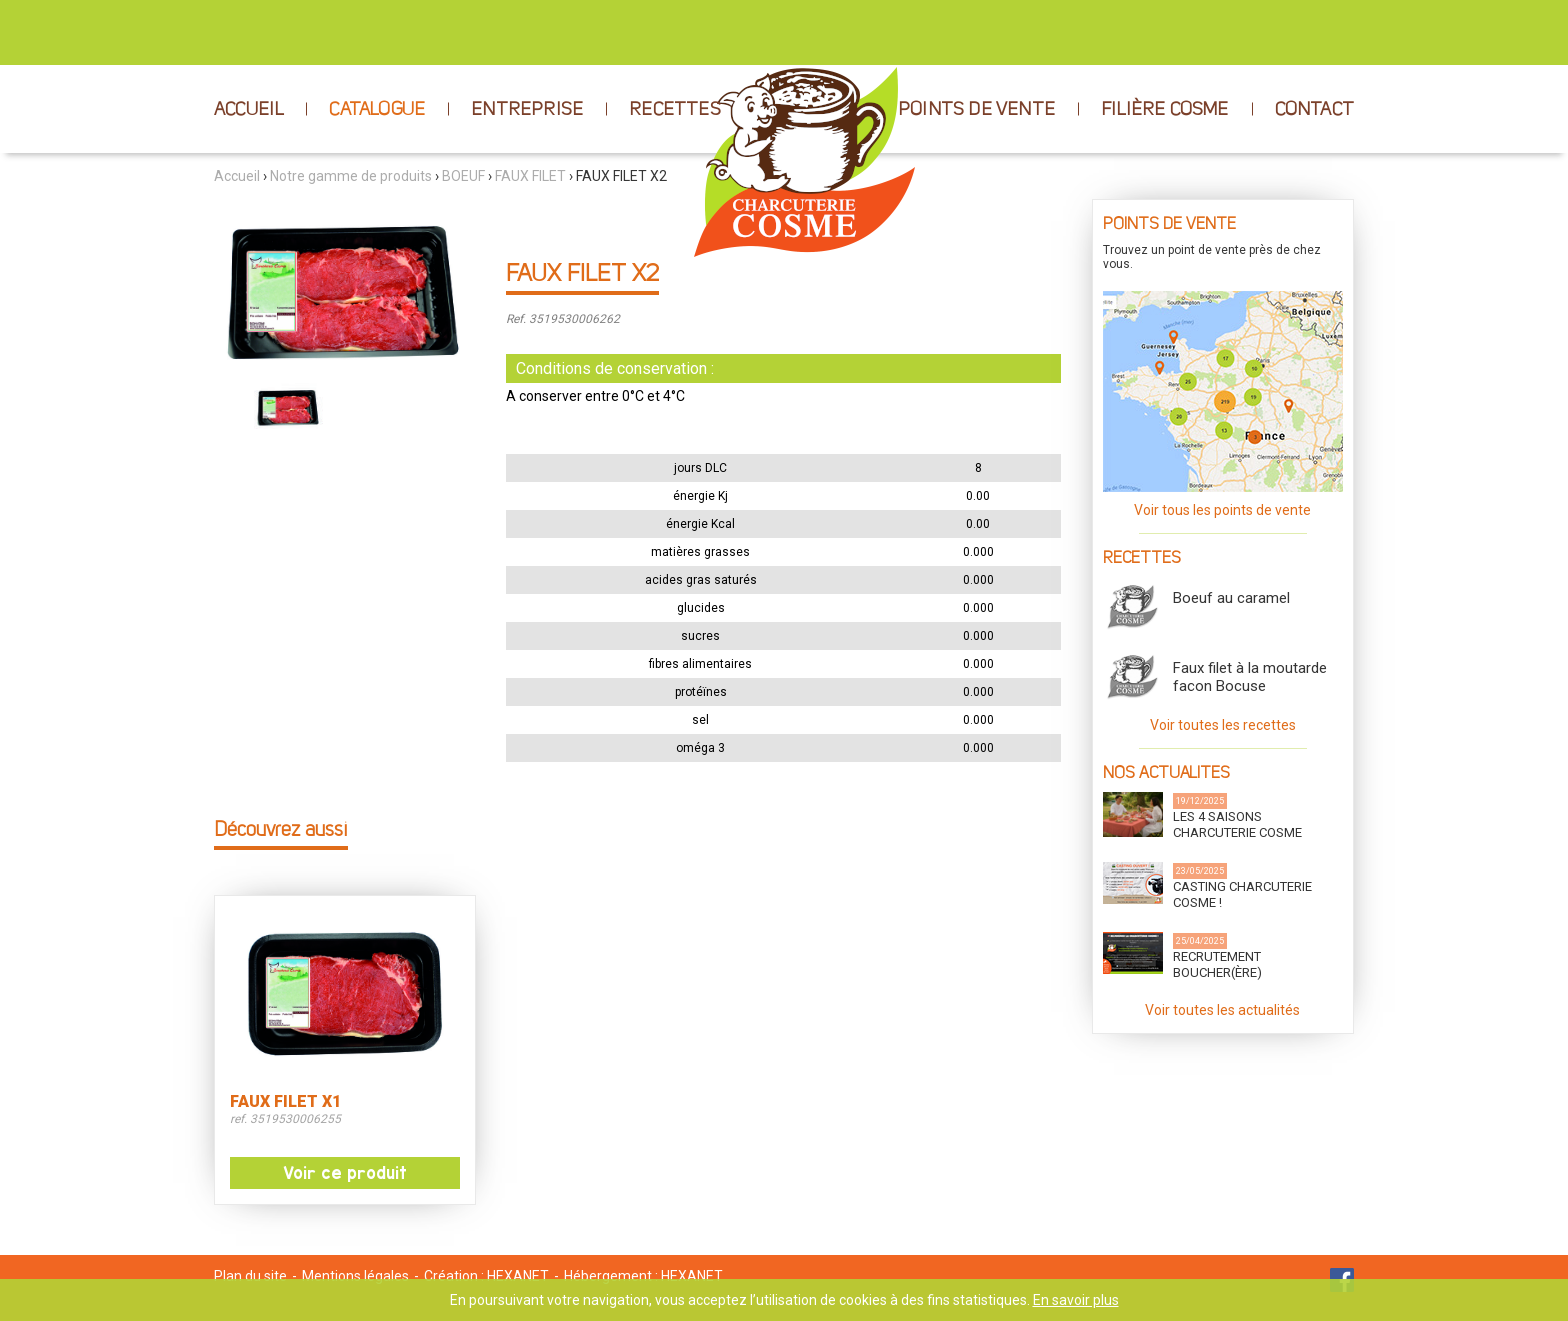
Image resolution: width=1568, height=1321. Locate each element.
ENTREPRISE (527, 110)
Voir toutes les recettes (1223, 725)
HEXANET (518, 1276)
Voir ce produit (345, 1173)
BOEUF (463, 176)
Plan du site (250, 1276)
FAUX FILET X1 (285, 1102)
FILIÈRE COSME (1165, 110)
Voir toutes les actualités (1222, 1010)
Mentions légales (355, 1276)
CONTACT (1314, 110)
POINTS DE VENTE (976, 110)
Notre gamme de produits (351, 176)
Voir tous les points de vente (1222, 510)
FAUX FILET (530, 176)
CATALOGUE (377, 110)
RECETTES (675, 110)
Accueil (237, 176)
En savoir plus (1076, 1300)
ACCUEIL (248, 110)
